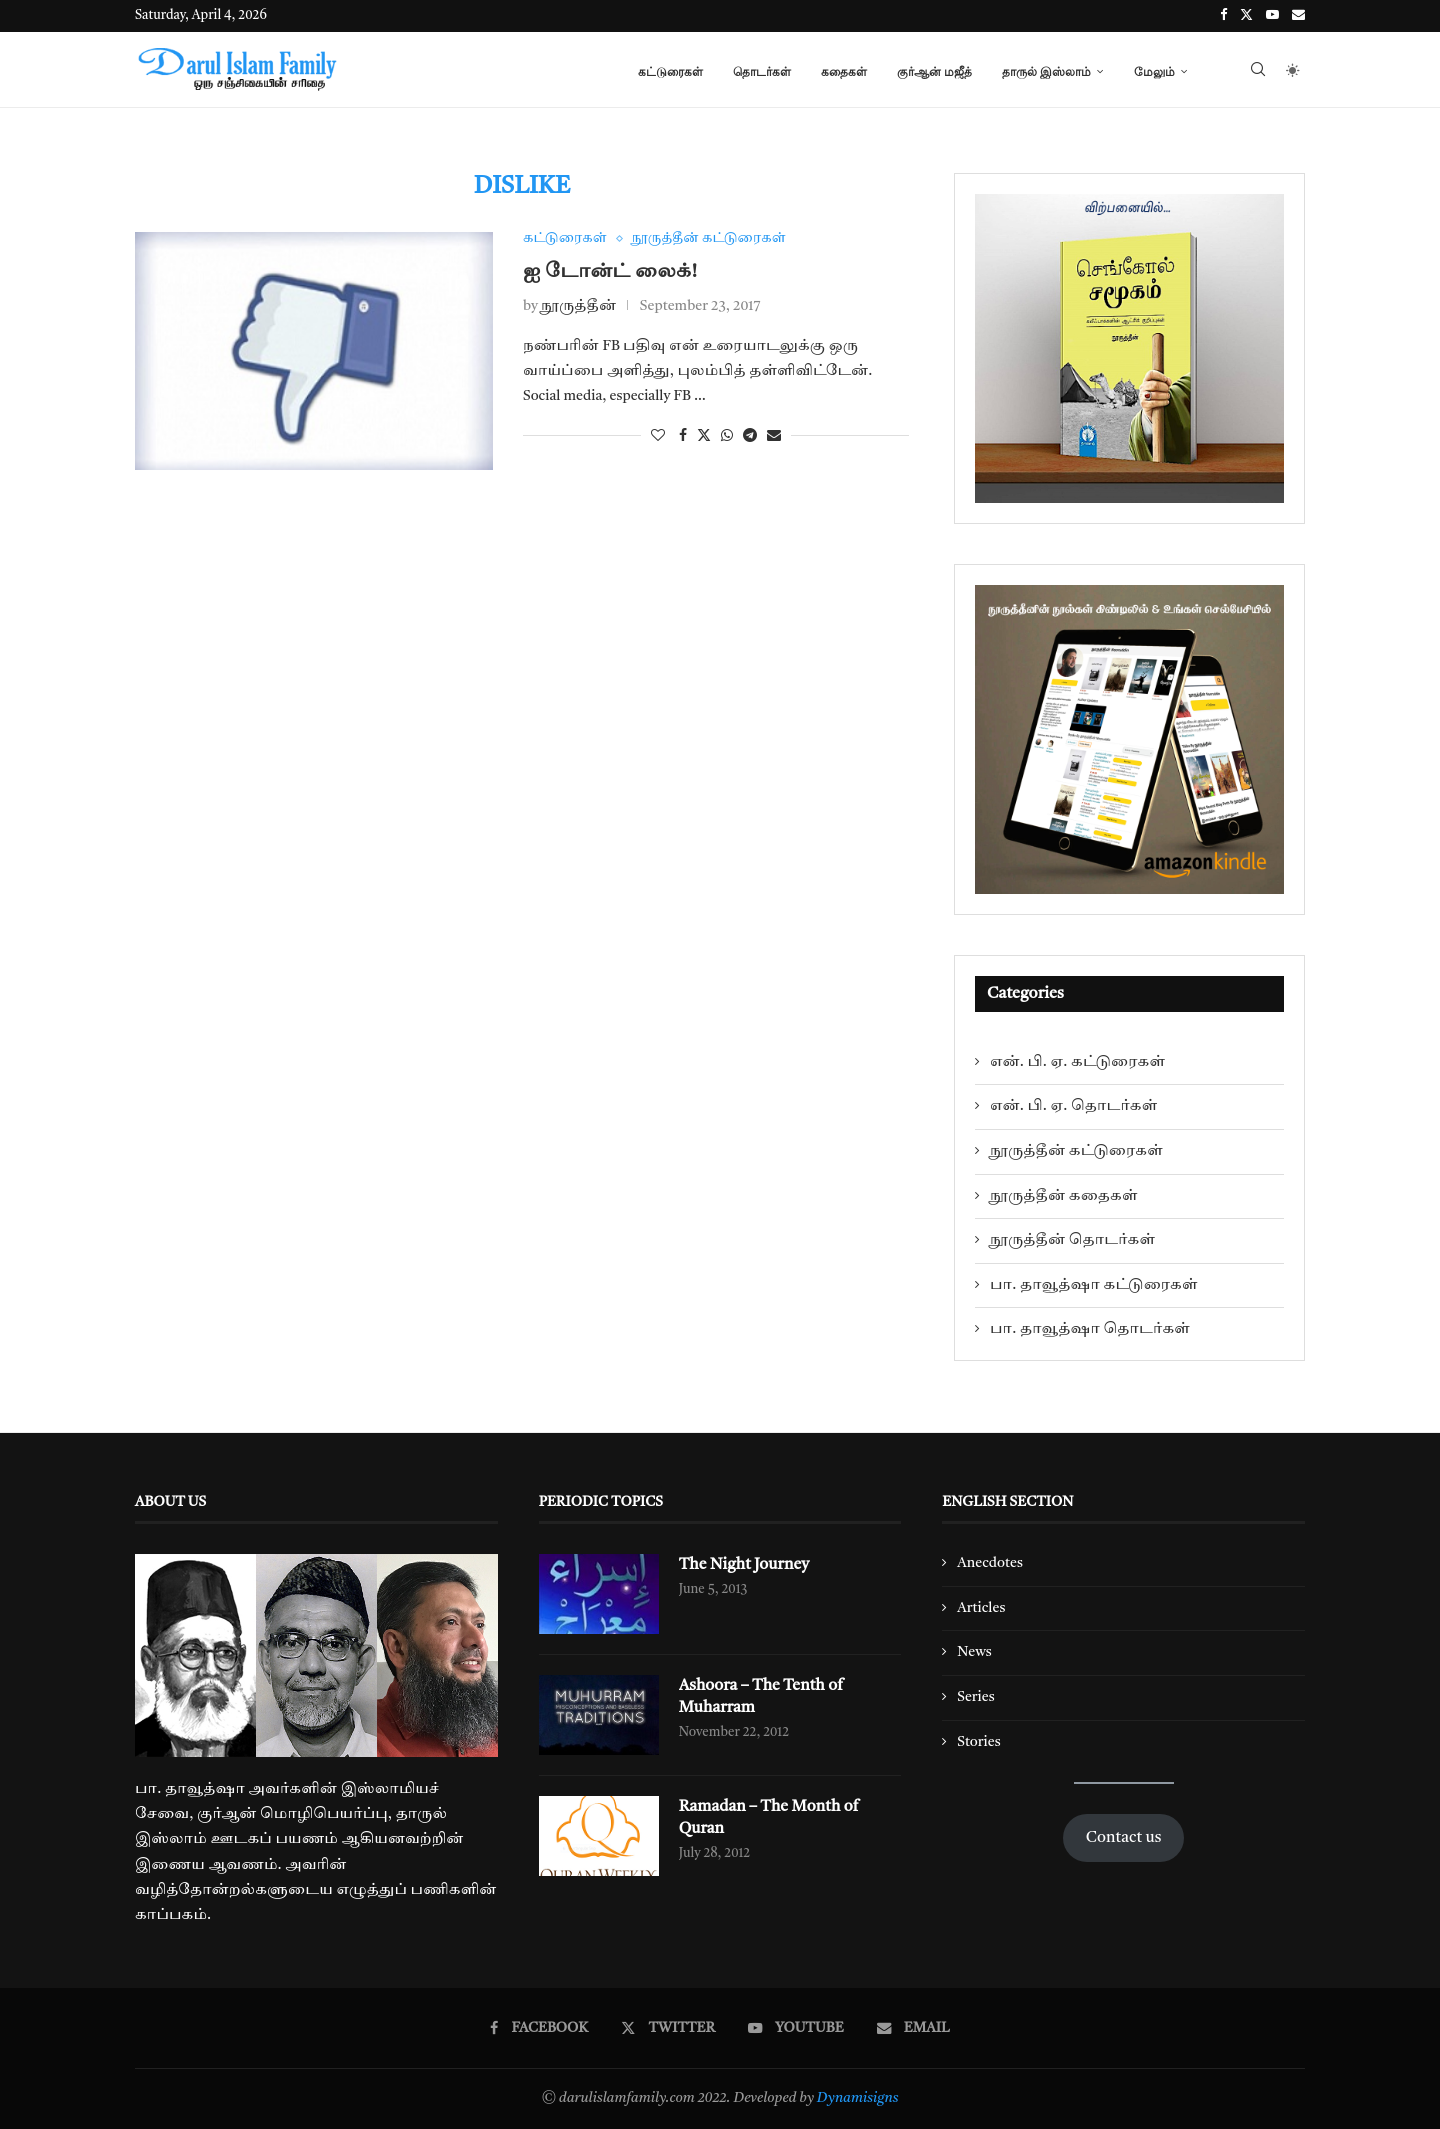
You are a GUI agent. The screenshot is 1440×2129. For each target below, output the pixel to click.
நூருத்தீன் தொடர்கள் (1072, 1240)
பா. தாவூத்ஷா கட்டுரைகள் (1094, 1285)
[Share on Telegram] (750, 436)
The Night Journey (745, 1565)
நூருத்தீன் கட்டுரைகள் (1076, 1151)
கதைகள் (844, 71)
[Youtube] (1272, 16)
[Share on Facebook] (683, 436)
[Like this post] (658, 436)
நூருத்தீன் (578, 307)
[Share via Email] (774, 436)
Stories (978, 1742)
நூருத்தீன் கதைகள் (1064, 1196)
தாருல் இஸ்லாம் (1046, 71)
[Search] (1258, 72)
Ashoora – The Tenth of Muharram (762, 1697)
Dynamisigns (858, 2098)
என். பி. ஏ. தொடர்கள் (1073, 1106)
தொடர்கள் (762, 71)
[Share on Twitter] (704, 436)
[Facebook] (1223, 16)
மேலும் (1154, 71)
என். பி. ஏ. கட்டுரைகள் (1077, 1062)
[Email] (1298, 16)
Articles (981, 1608)
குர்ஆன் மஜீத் (934, 71)
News (974, 1652)
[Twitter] (1246, 16)
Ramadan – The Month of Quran (770, 1818)
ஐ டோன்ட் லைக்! (610, 272)
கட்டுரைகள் (670, 71)
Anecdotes (990, 1563)
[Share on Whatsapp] (727, 436)
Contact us (1124, 1838)
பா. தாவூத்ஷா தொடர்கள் (1090, 1329)
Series (975, 1697)
